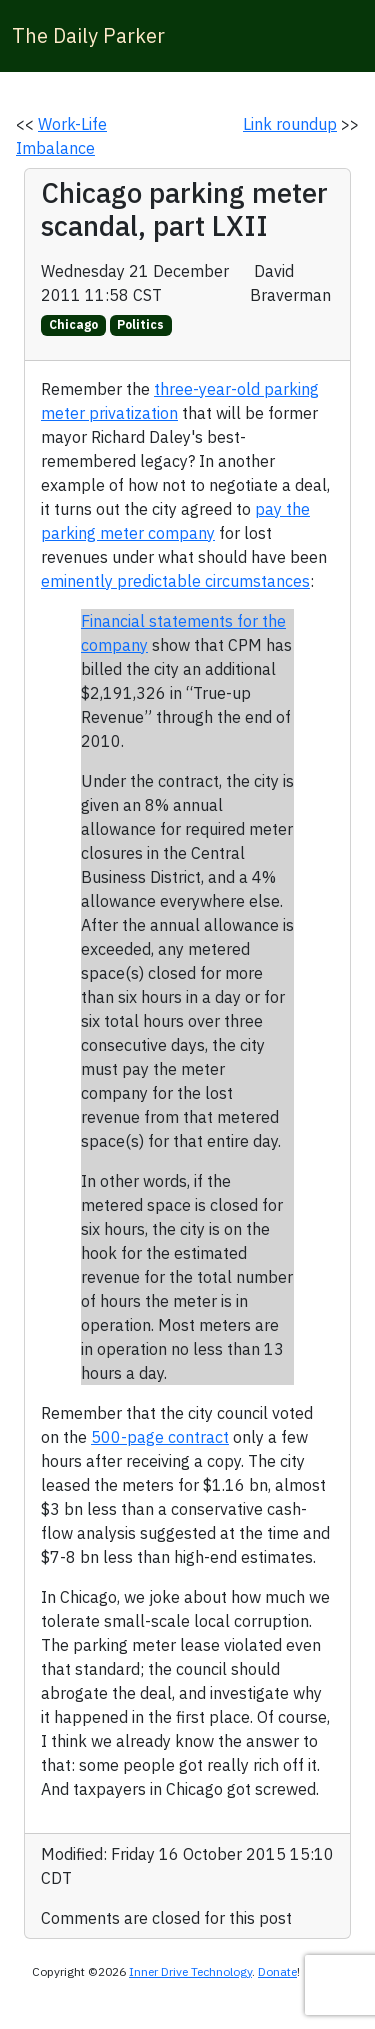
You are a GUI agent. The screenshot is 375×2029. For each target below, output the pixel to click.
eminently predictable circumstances (175, 581)
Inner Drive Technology (190, 1971)
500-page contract (160, 1437)
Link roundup (290, 124)
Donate (277, 1971)
